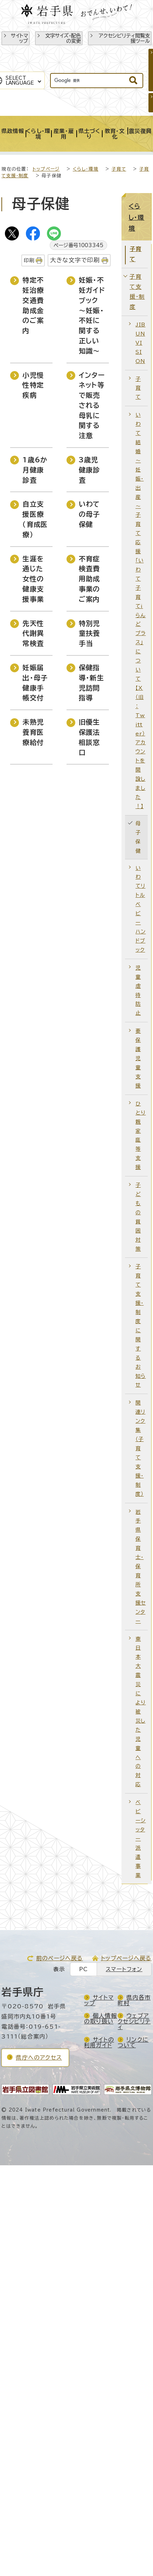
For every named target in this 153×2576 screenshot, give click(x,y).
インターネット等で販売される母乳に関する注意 (92, 405)
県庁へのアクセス (39, 2057)
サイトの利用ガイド (99, 2042)
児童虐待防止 (138, 990)
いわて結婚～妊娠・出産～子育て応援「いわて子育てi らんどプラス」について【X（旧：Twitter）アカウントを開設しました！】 (140, 610)
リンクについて (133, 2042)
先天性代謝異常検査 (33, 633)
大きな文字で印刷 (75, 260)
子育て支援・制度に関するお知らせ (140, 1325)
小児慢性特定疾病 (33, 385)
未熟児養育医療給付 (33, 732)
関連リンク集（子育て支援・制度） (140, 1448)
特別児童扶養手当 (89, 633)
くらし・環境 (85, 169)
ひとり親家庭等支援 (140, 1135)
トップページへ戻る (126, 1958)
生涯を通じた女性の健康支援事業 (33, 578)
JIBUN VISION (140, 343)
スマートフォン (124, 1969)
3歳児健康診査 (89, 469)
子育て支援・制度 (137, 292)
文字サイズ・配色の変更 (63, 38)
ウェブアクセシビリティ (134, 2021)
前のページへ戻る (59, 1958)
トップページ (46, 169)
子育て (119, 169)
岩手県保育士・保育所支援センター (140, 1566)
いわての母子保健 (89, 514)
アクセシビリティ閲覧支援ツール (124, 38)
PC (83, 1969)
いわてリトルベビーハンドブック (140, 908)
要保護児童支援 (138, 1058)
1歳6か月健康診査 (34, 469)
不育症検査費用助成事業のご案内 (89, 578)
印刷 (29, 260)
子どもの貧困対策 (138, 1216)
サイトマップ (19, 38)
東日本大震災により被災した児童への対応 (140, 1711)
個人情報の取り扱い (100, 2018)
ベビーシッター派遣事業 (140, 1838)
